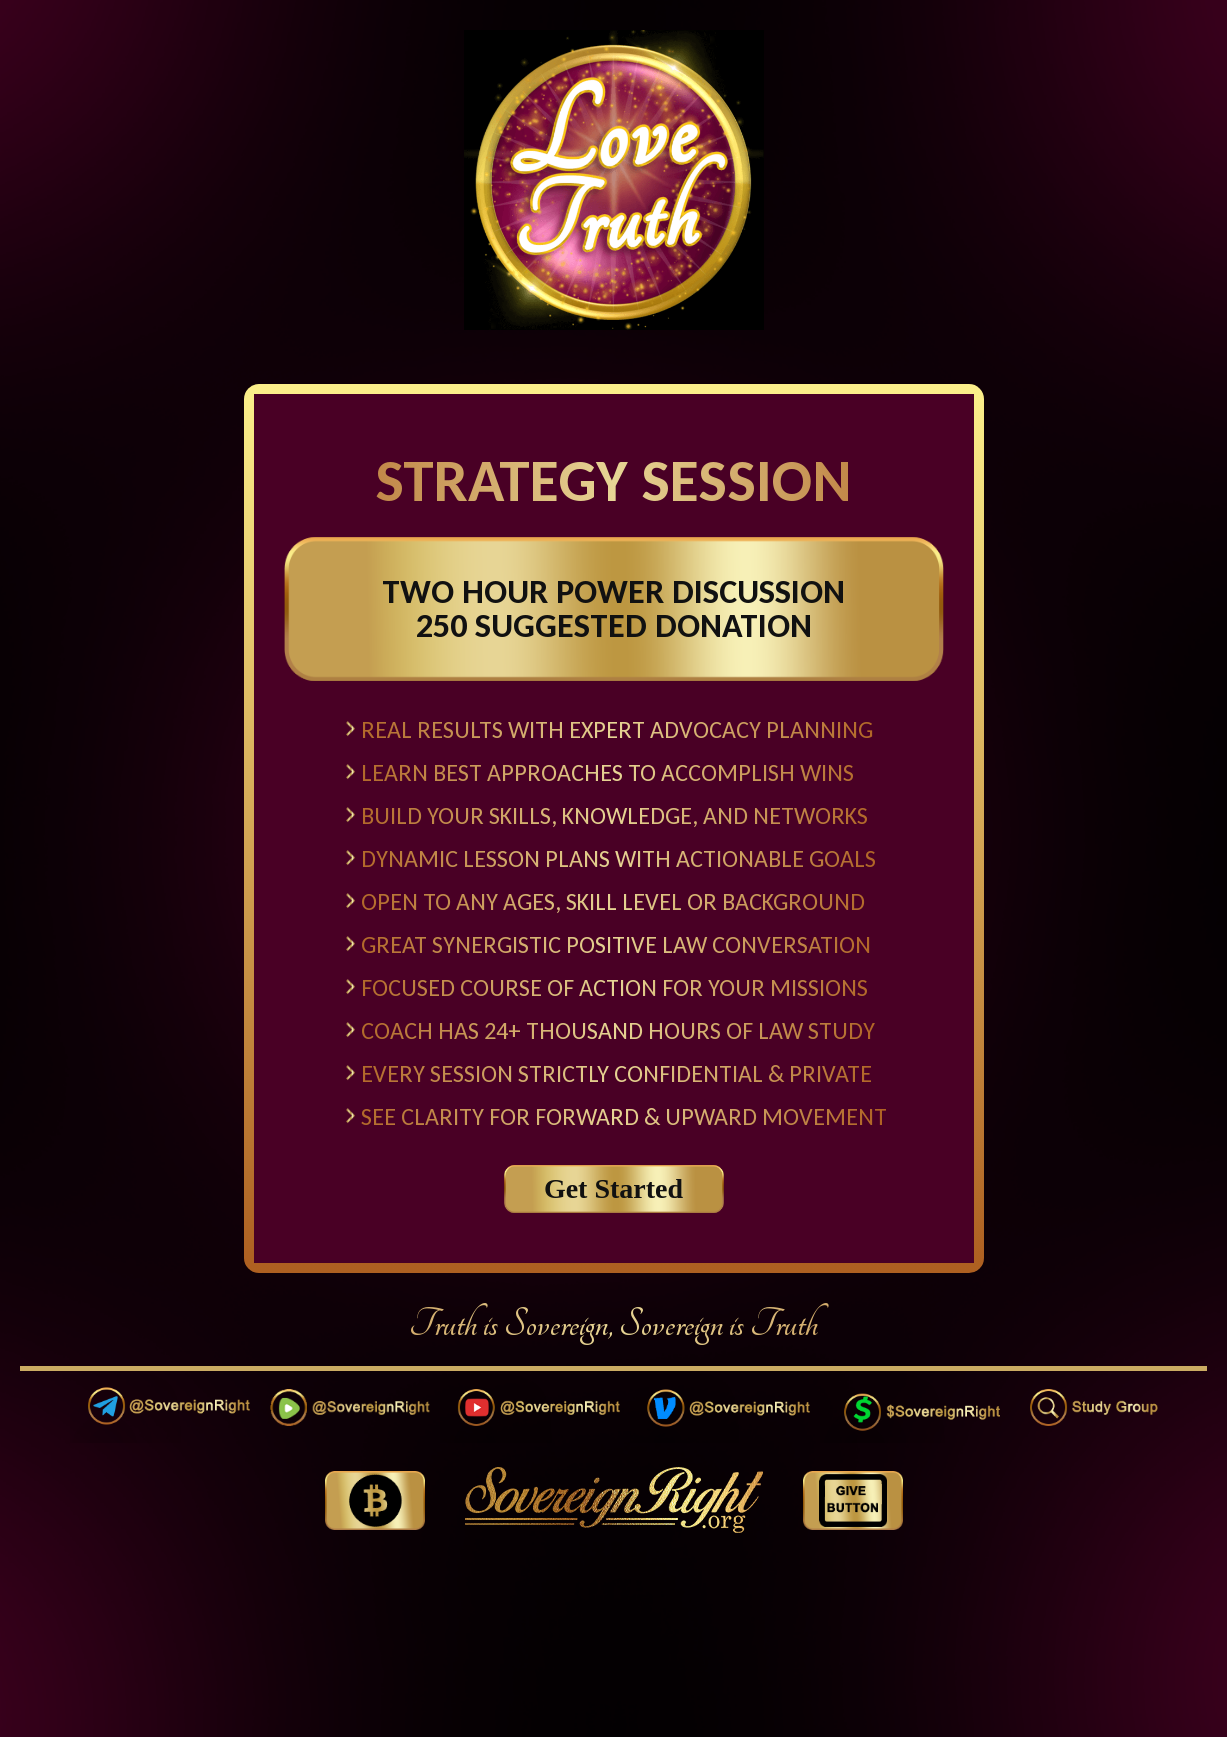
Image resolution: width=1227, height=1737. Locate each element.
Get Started (613, 1188)
